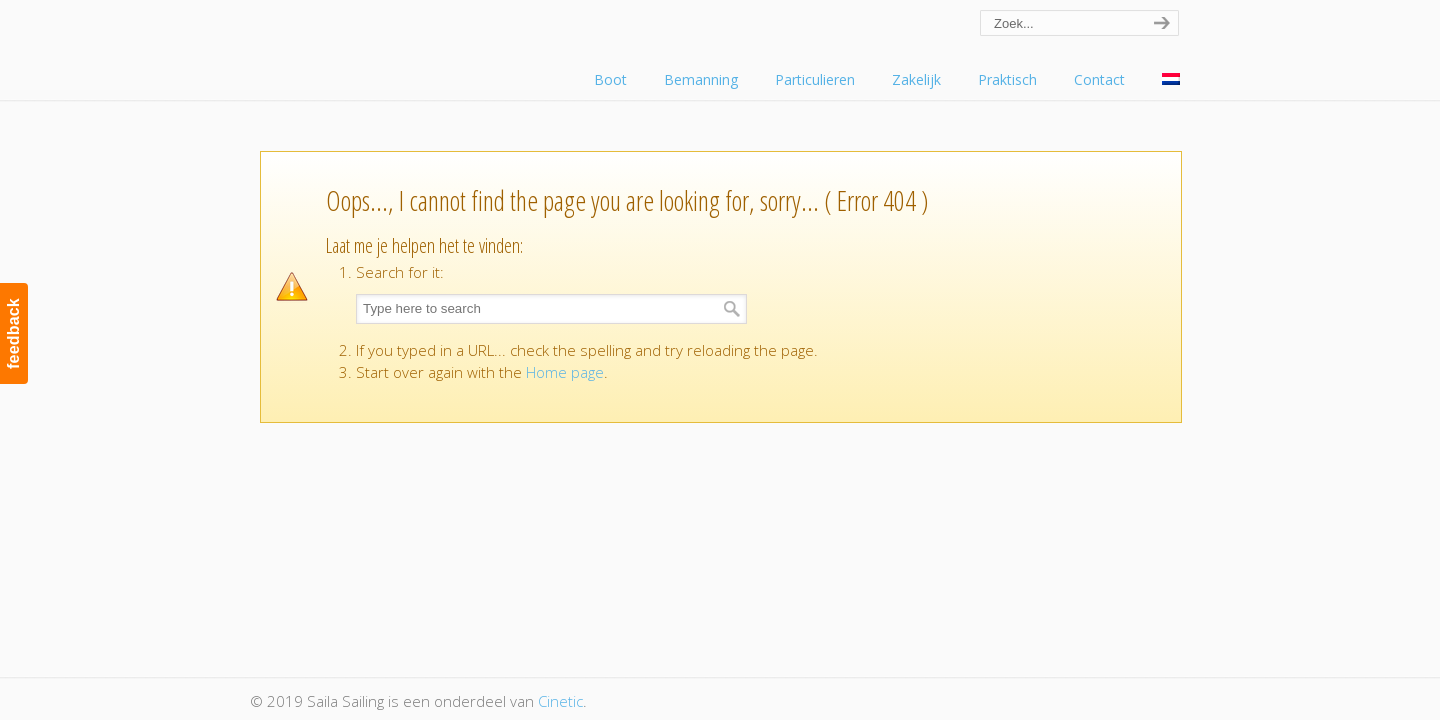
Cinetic (560, 701)
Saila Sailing (360, 43)
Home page (565, 372)
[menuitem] (1171, 80)
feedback (13, 333)
